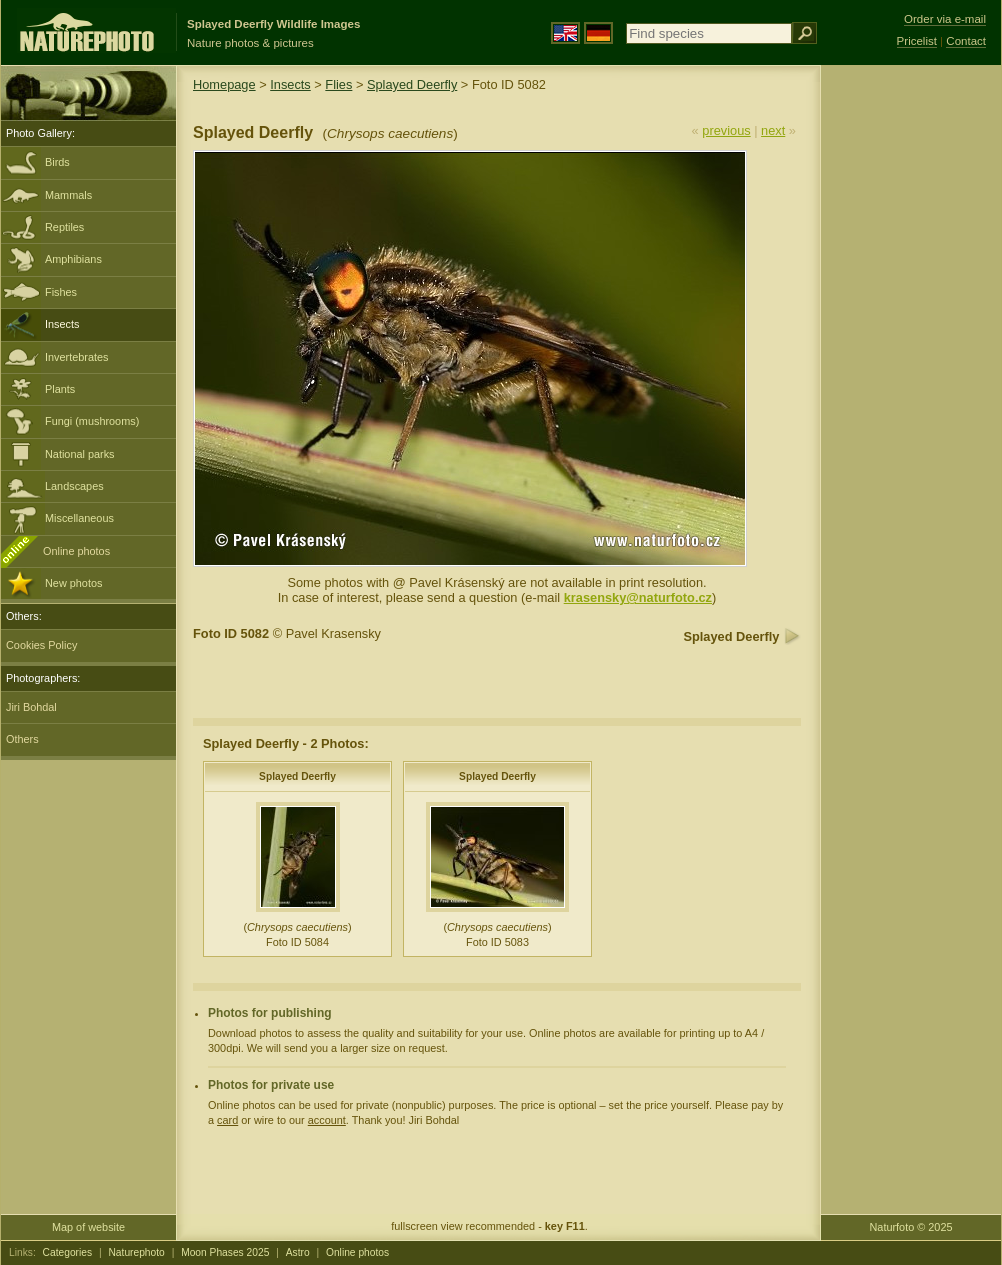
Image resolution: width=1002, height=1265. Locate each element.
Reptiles (64, 227)
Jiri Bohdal (31, 707)
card (227, 1120)
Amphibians (73, 259)
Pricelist (917, 41)
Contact (966, 41)
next (773, 130)
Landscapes (74, 486)
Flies (338, 84)
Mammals (68, 195)
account (327, 1120)
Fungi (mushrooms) (92, 421)
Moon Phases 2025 (225, 1252)
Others (22, 739)
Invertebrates (76, 357)
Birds (57, 162)
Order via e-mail (945, 19)
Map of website (88, 1227)
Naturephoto (136, 1252)
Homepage (224, 84)
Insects (62, 324)
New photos (73, 583)
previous (726, 130)
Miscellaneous (79, 518)
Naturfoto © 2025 (911, 1227)
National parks (80, 454)
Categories (68, 1252)
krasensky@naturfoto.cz (638, 597)
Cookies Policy (41, 645)
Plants (60, 389)
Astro (298, 1252)
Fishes (61, 292)
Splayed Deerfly (412, 84)
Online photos (76, 551)
